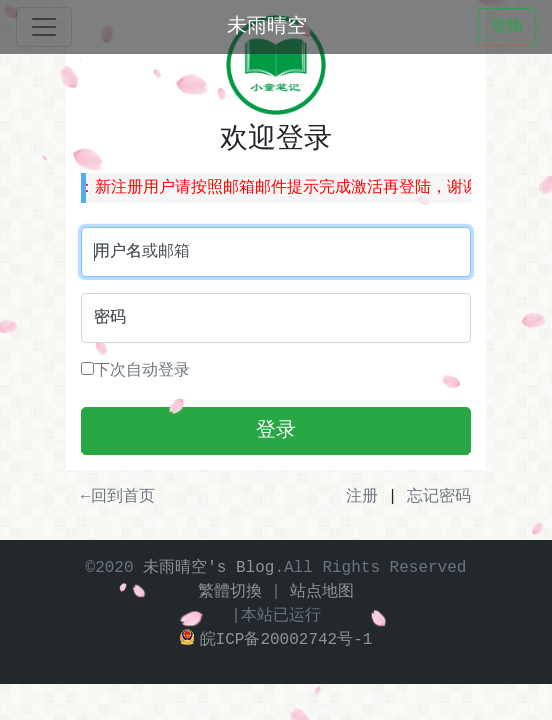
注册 (362, 497)
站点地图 (322, 592)
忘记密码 (439, 497)
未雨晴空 (267, 26)
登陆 (507, 27)
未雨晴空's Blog (208, 568)
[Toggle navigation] (44, 27)
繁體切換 (230, 592)
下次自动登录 (135, 371)
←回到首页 (118, 497)
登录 (276, 430)
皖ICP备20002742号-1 (276, 640)
